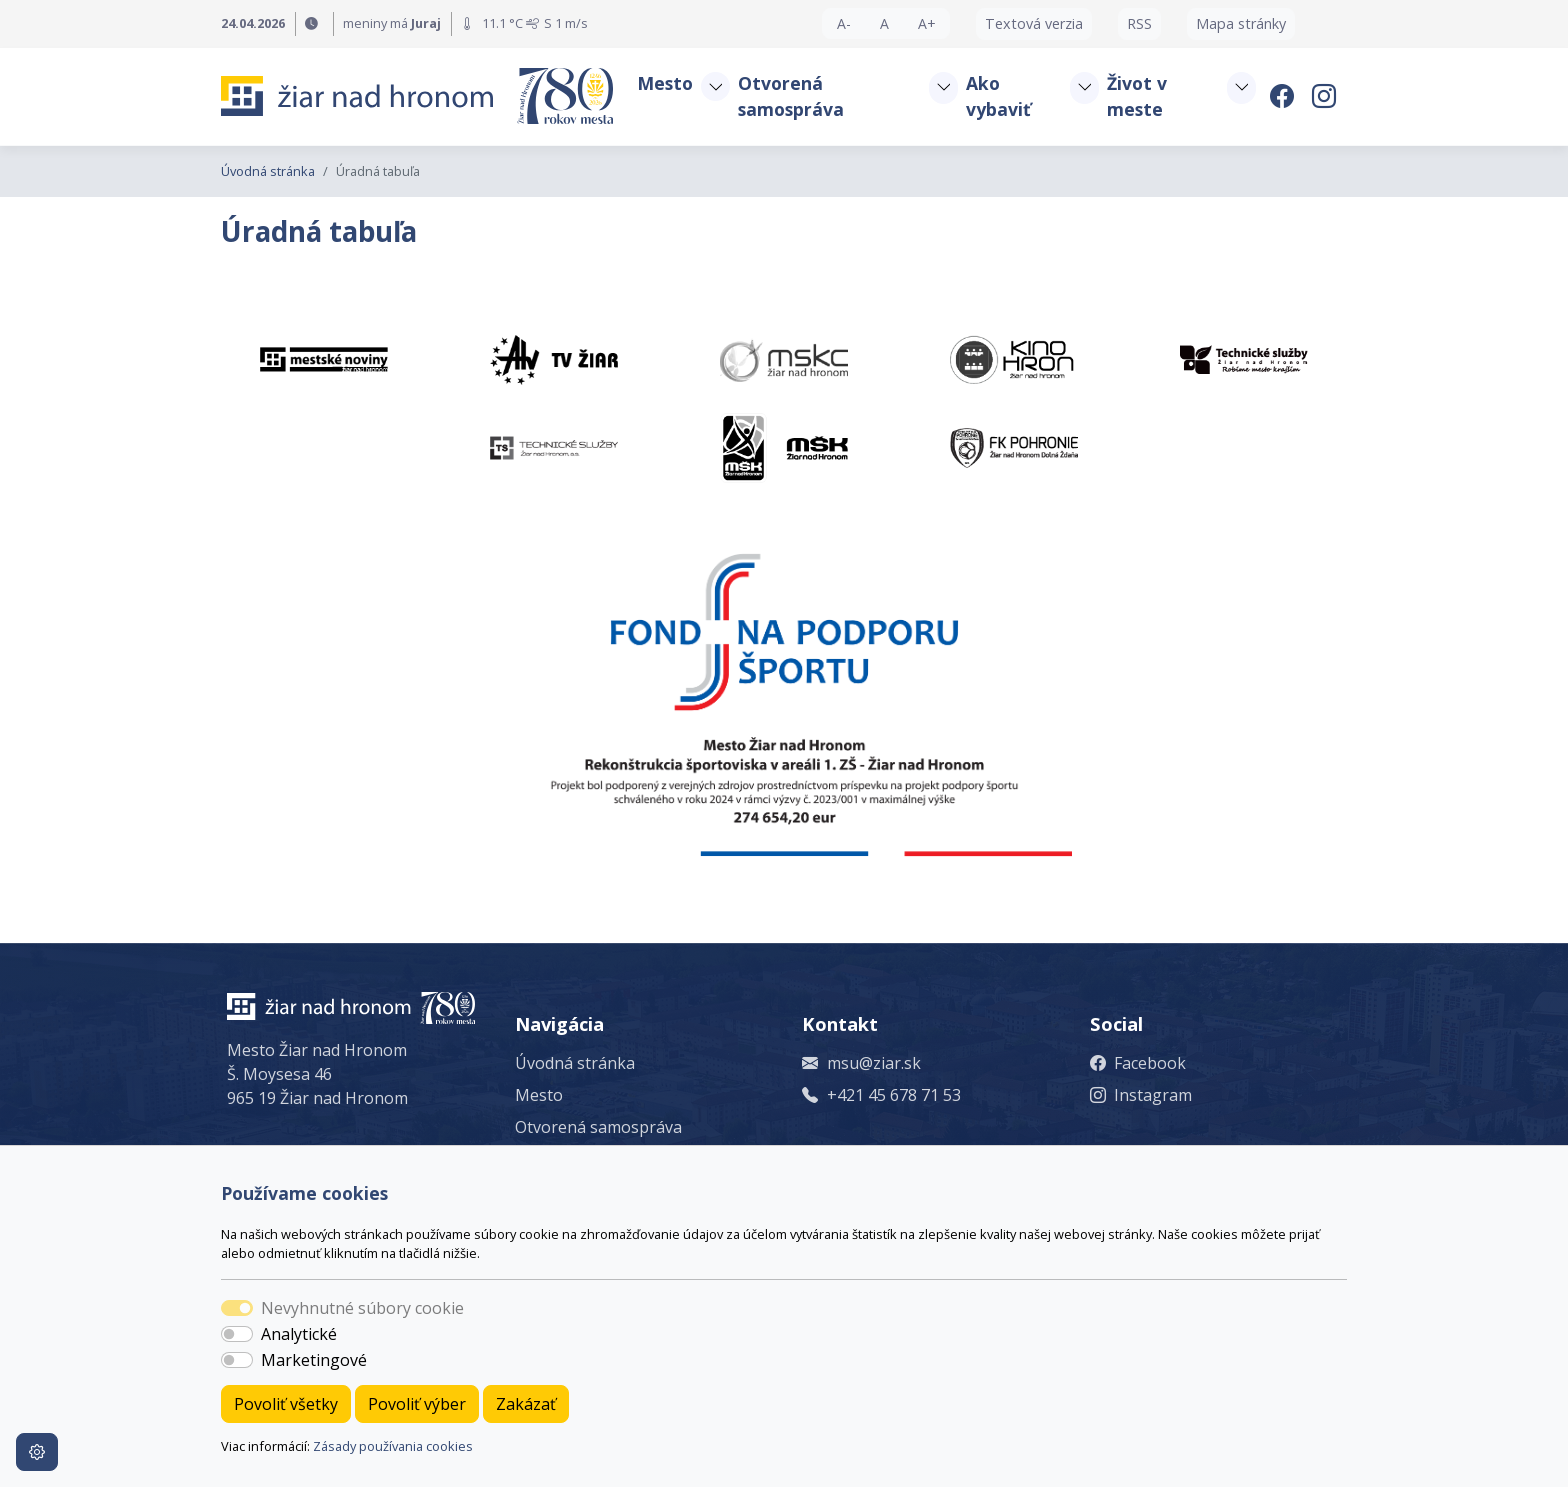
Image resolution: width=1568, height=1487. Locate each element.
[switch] (237, 1334)
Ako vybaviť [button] (998, 96)
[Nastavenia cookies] (37, 1452)
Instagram (1153, 1095)
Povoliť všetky (286, 1404)
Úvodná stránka (268, 171)
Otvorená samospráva (598, 1127)
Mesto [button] (665, 83)
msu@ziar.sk (874, 1063)
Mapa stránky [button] (1241, 23)
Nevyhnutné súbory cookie (362, 1308)
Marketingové (314, 1360)
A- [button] (844, 23)
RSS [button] (1139, 23)
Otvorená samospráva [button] (791, 96)
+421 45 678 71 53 (894, 1095)
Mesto (539, 1095)
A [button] (884, 23)
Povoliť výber (417, 1404)
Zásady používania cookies (393, 1446)
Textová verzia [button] (1034, 23)
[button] (715, 87)
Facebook (1150, 1063)
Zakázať (526, 1404)
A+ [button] (927, 23)
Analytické (299, 1334)
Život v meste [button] (1137, 96)
